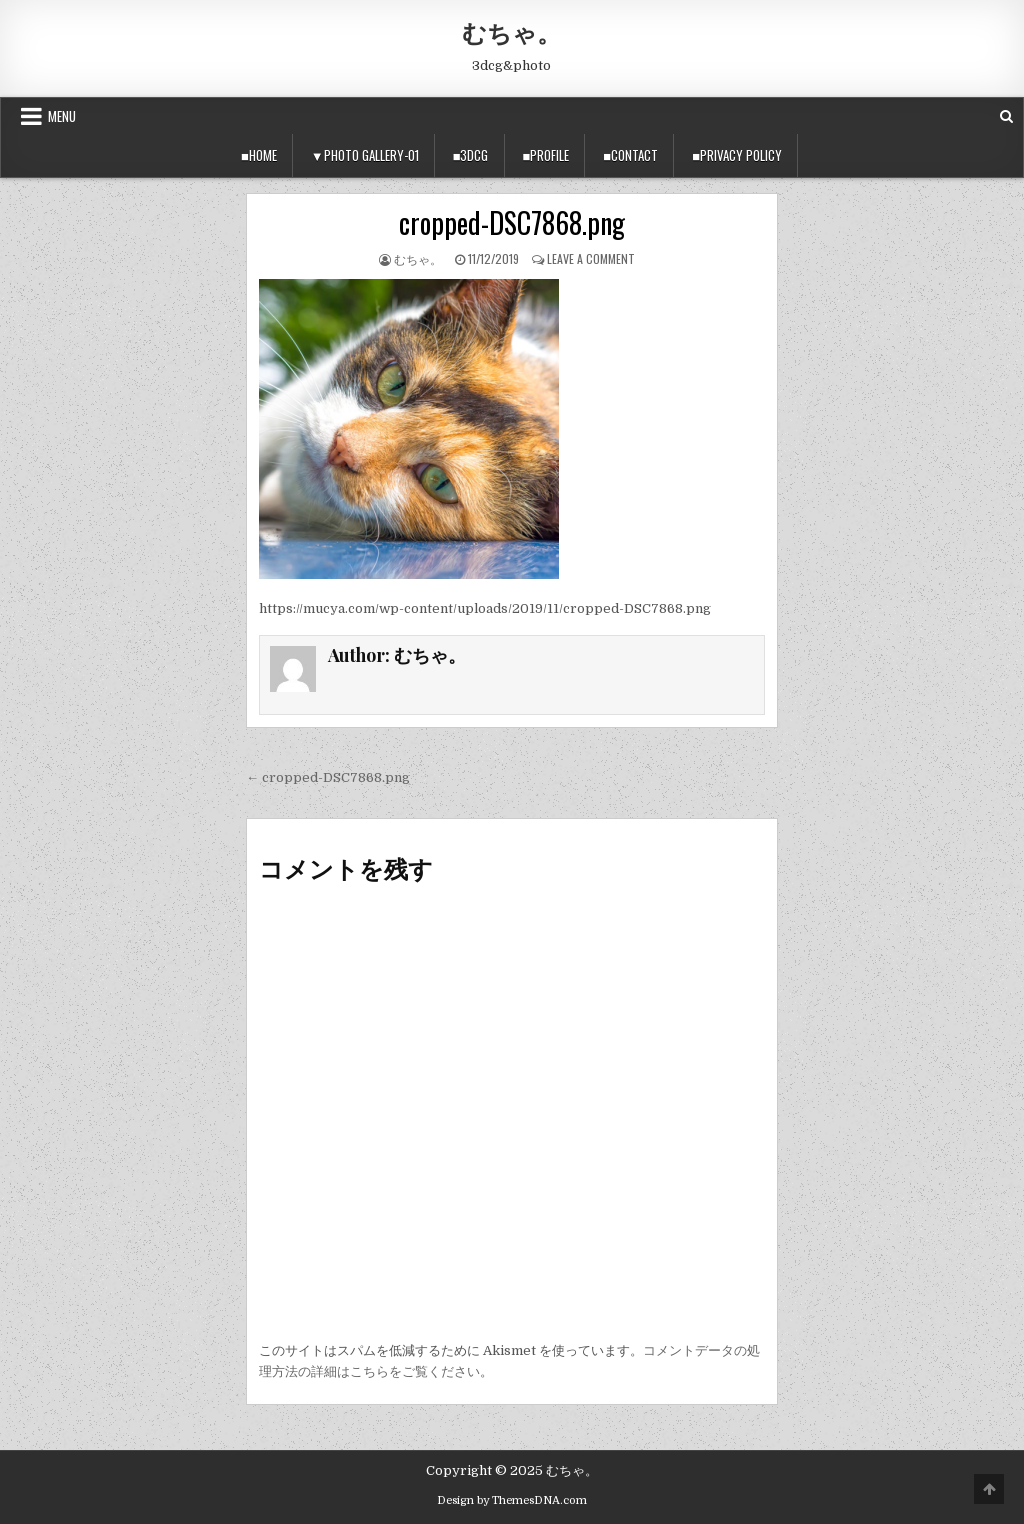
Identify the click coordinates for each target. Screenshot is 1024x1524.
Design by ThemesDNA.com (512, 1500)
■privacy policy (737, 155)
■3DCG (471, 155)
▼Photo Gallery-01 (365, 155)
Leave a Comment (591, 258)
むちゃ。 (511, 32)
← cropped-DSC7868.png (328, 777)
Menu (62, 116)
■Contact (630, 155)
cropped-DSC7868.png (512, 222)
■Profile (546, 155)
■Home (259, 155)
